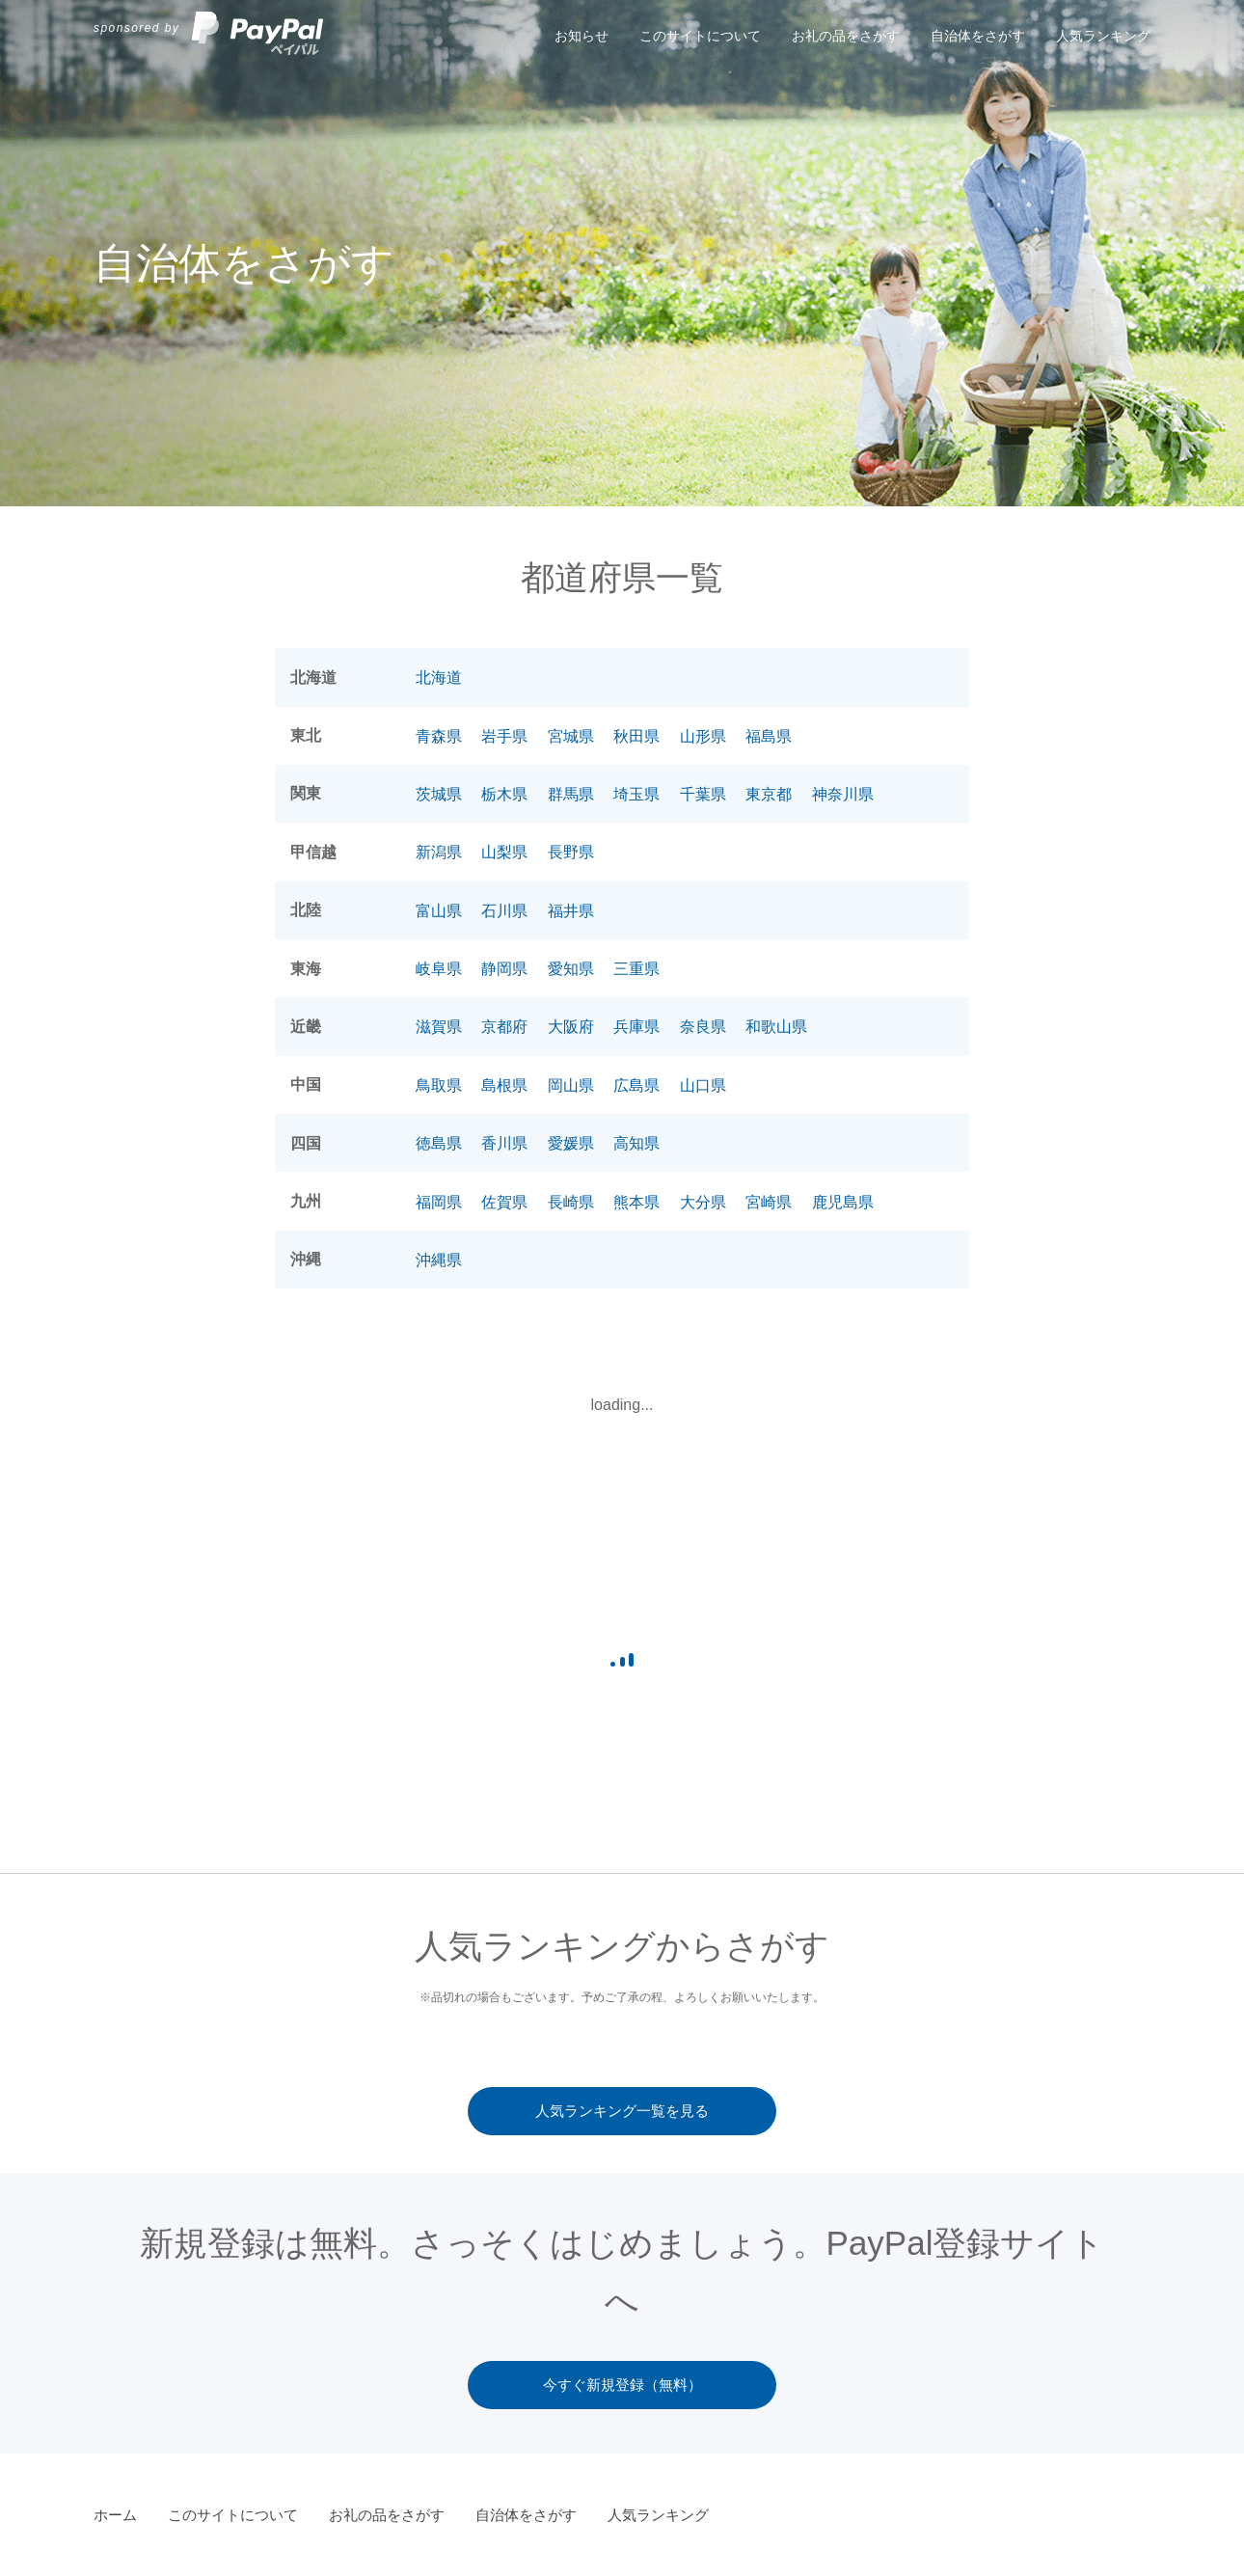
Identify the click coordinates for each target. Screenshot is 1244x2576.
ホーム (115, 2515)
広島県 (636, 1085)
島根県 (504, 1085)
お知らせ (581, 35)
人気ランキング (1103, 35)
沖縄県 (439, 1260)
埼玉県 (636, 794)
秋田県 (636, 736)
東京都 (768, 794)
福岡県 (439, 1202)
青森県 (439, 736)
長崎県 (571, 1202)
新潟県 (439, 852)
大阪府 (571, 1026)
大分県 (703, 1202)
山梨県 (504, 852)
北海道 (439, 677)
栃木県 (504, 794)
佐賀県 (504, 1202)
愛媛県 (571, 1143)
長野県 (571, 852)
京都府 (504, 1026)
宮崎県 (768, 1202)
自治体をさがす (978, 35)
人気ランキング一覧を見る (622, 2110)
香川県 (504, 1143)
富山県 (439, 911)
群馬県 (571, 794)
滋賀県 (439, 1026)
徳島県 (439, 1143)
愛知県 (571, 969)
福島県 (768, 736)
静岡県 (504, 969)
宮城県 (571, 736)
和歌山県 (776, 1026)
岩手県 (504, 736)
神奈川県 (843, 794)
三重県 (636, 969)
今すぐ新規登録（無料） (622, 2384)
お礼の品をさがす (846, 35)
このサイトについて (700, 35)
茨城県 (439, 794)
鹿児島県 (843, 1202)
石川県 (504, 911)
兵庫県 (636, 1026)
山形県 (703, 736)
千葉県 (703, 794)
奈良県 (703, 1026)
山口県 (703, 1085)
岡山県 (571, 1085)
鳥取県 (439, 1085)
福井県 (571, 911)
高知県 (636, 1143)
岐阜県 (439, 969)
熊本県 (636, 1202)
